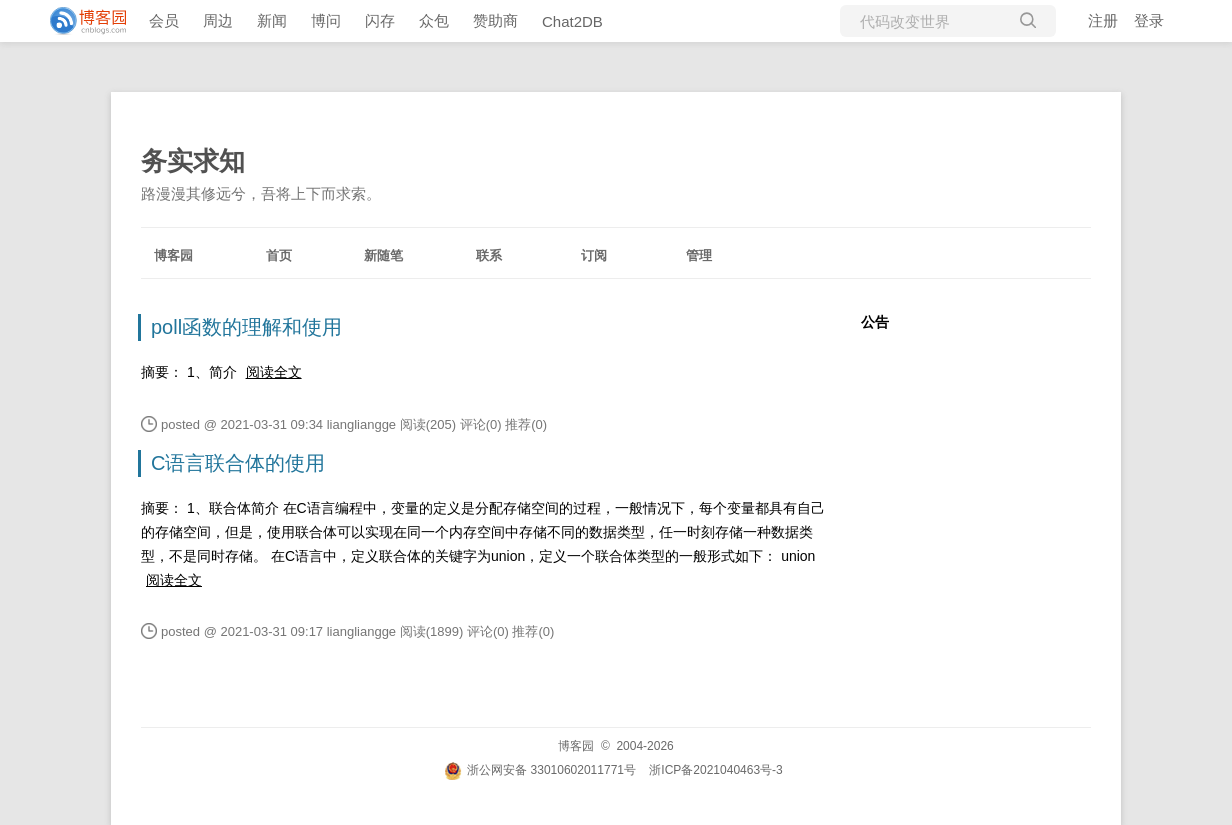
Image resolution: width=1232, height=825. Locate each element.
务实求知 (193, 161)
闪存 (380, 20)
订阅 (594, 255)
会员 (164, 20)
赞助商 (495, 20)
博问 (326, 20)
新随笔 (383, 255)
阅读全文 (274, 372)
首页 (279, 255)
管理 (699, 255)
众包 (434, 20)
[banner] (80, 21)
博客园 (173, 255)
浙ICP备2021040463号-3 (715, 770)
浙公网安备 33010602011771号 (540, 770)
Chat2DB (572, 21)
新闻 (272, 20)
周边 (218, 20)
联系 (489, 255)
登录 (1149, 20)
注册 (1103, 20)
